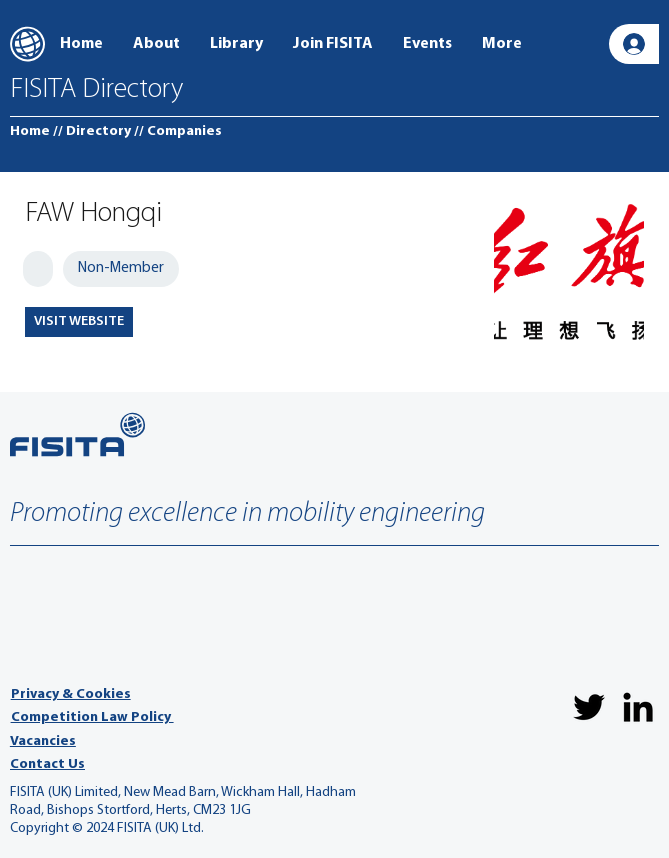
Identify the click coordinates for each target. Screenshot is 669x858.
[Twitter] (589, 707)
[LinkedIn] (638, 707)
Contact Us (47, 764)
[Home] (30, 132)
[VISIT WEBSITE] (79, 322)
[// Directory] (92, 132)
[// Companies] (178, 132)
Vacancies (43, 741)
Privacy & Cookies (71, 694)
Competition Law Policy (92, 717)
